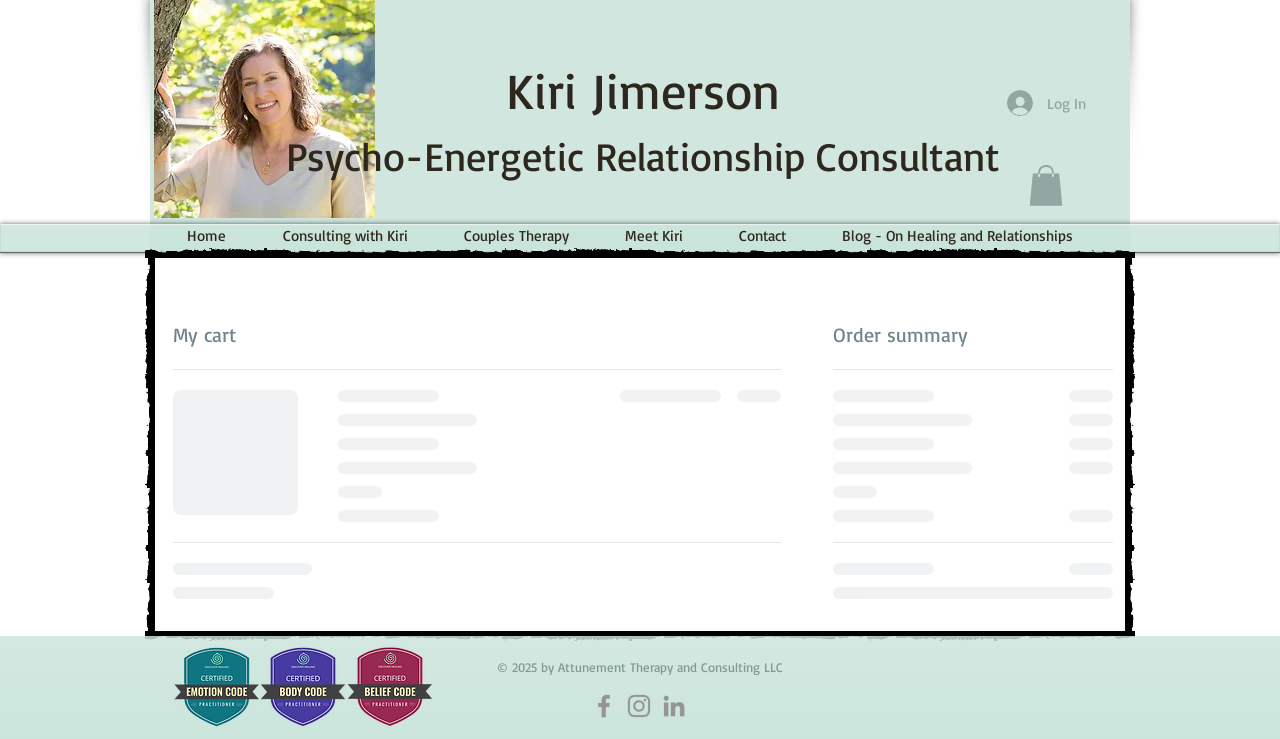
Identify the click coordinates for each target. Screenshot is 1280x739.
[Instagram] (639, 706)
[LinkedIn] (674, 706)
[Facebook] (604, 706)
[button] (1046, 185)
